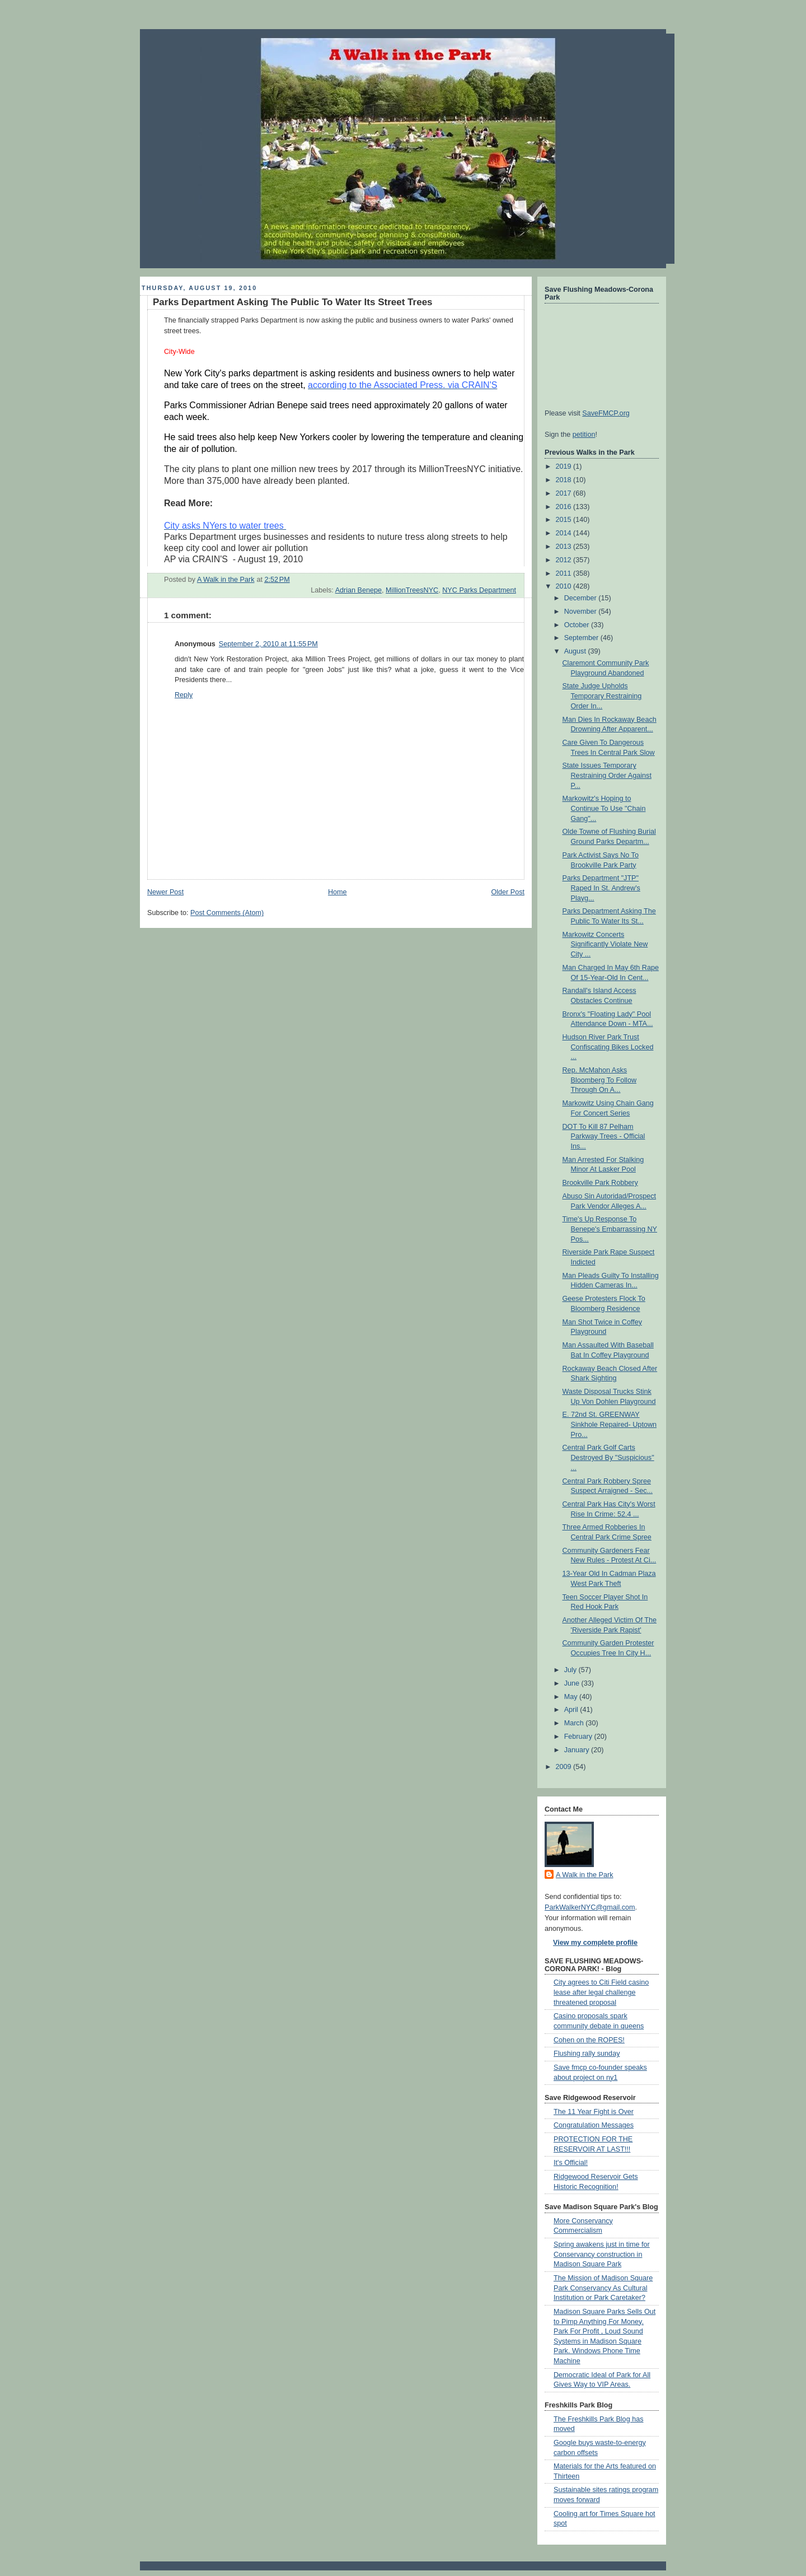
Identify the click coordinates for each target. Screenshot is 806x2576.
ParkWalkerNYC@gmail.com (590, 1907)
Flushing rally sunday (587, 2053)
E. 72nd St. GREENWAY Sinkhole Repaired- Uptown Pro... (610, 1424)
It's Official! (571, 2163)
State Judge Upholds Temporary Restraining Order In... (602, 696)
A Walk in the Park (584, 1875)
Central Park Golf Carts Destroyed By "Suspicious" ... (608, 1457)
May (571, 1697)
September (582, 638)
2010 (565, 586)
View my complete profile (595, 1943)
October (577, 625)
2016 (565, 507)
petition (584, 434)
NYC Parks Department (479, 590)
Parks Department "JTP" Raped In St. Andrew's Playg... (601, 888)
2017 (565, 493)
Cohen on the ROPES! (589, 2040)
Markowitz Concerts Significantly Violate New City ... (605, 944)
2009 (565, 1767)
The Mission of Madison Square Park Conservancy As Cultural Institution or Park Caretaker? (603, 2288)
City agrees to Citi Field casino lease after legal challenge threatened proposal (601, 1992)
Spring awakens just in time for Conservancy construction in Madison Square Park (602, 2254)
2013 (565, 546)
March (575, 1723)
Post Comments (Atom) (227, 913)
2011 (565, 573)
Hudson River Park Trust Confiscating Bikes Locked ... (608, 1047)
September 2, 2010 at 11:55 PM (268, 644)
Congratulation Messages (594, 2125)
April (572, 1710)
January (577, 1750)
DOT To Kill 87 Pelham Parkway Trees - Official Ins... (604, 1136)
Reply (184, 695)
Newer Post (165, 892)
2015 (565, 520)
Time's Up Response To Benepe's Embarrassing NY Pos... (610, 1229)
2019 (565, 466)
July (571, 1670)
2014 (565, 533)
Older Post (507, 892)
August (576, 651)
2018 (565, 480)
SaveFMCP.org (606, 413)
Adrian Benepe (358, 590)
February (579, 1736)
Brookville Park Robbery (600, 1183)
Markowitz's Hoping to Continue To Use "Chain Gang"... (604, 808)
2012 (565, 560)
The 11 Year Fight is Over (594, 2112)
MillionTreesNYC (412, 590)
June (573, 1683)
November (581, 611)
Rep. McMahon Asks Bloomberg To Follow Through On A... (600, 1080)
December (581, 598)
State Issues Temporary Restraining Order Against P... (607, 775)
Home (337, 892)
